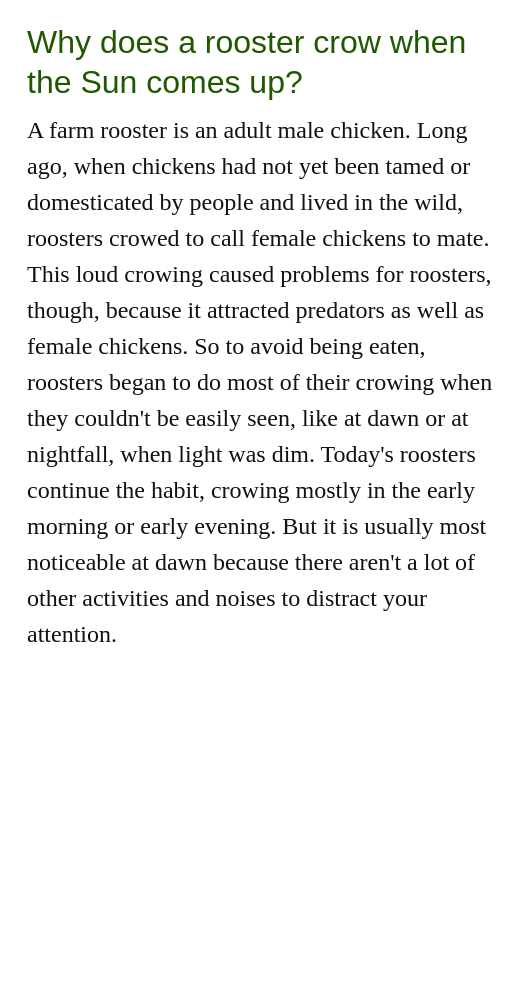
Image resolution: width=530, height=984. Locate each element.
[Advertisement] (265, 844)
